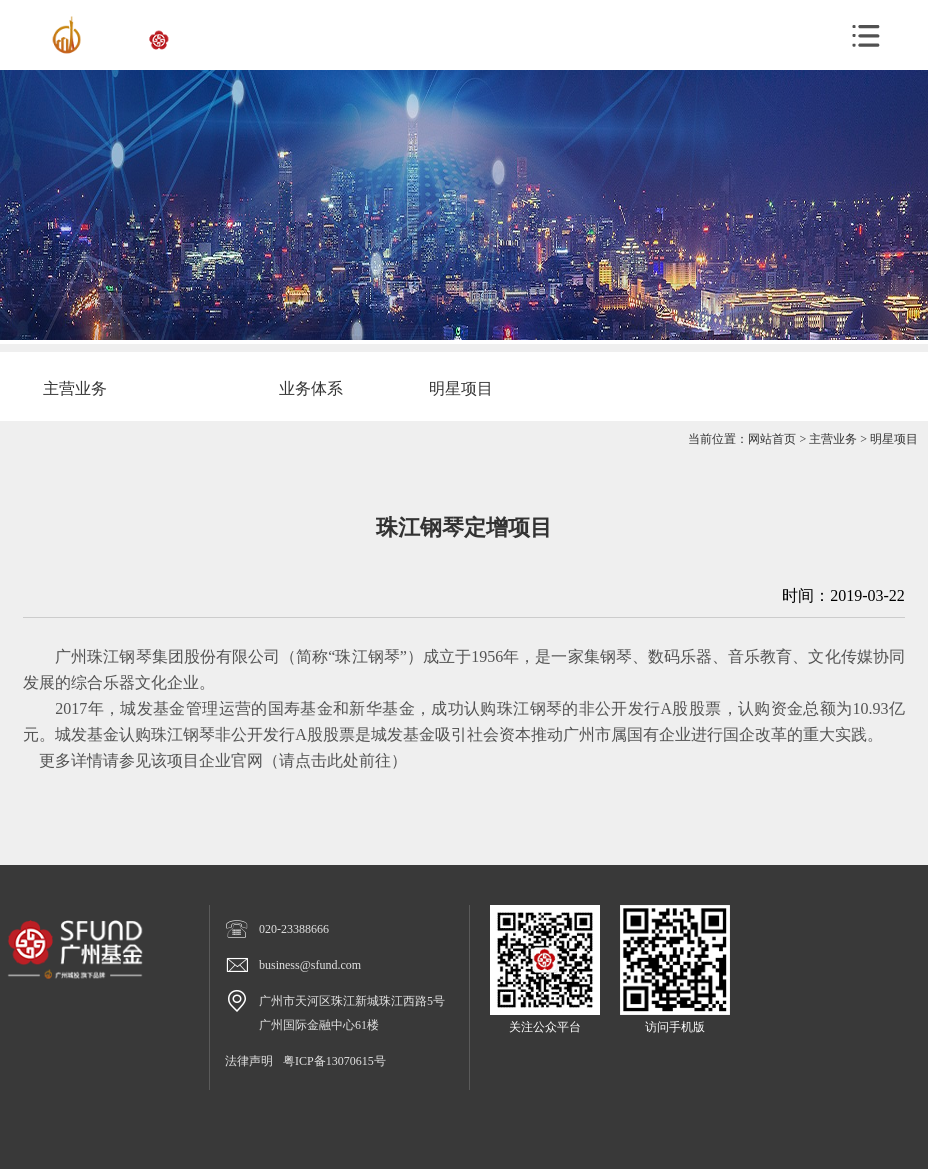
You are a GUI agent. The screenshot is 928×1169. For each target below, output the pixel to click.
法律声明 (249, 1061)
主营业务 (833, 439)
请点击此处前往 (335, 760)
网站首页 (772, 439)
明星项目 (894, 439)
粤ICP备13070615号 (334, 1061)
